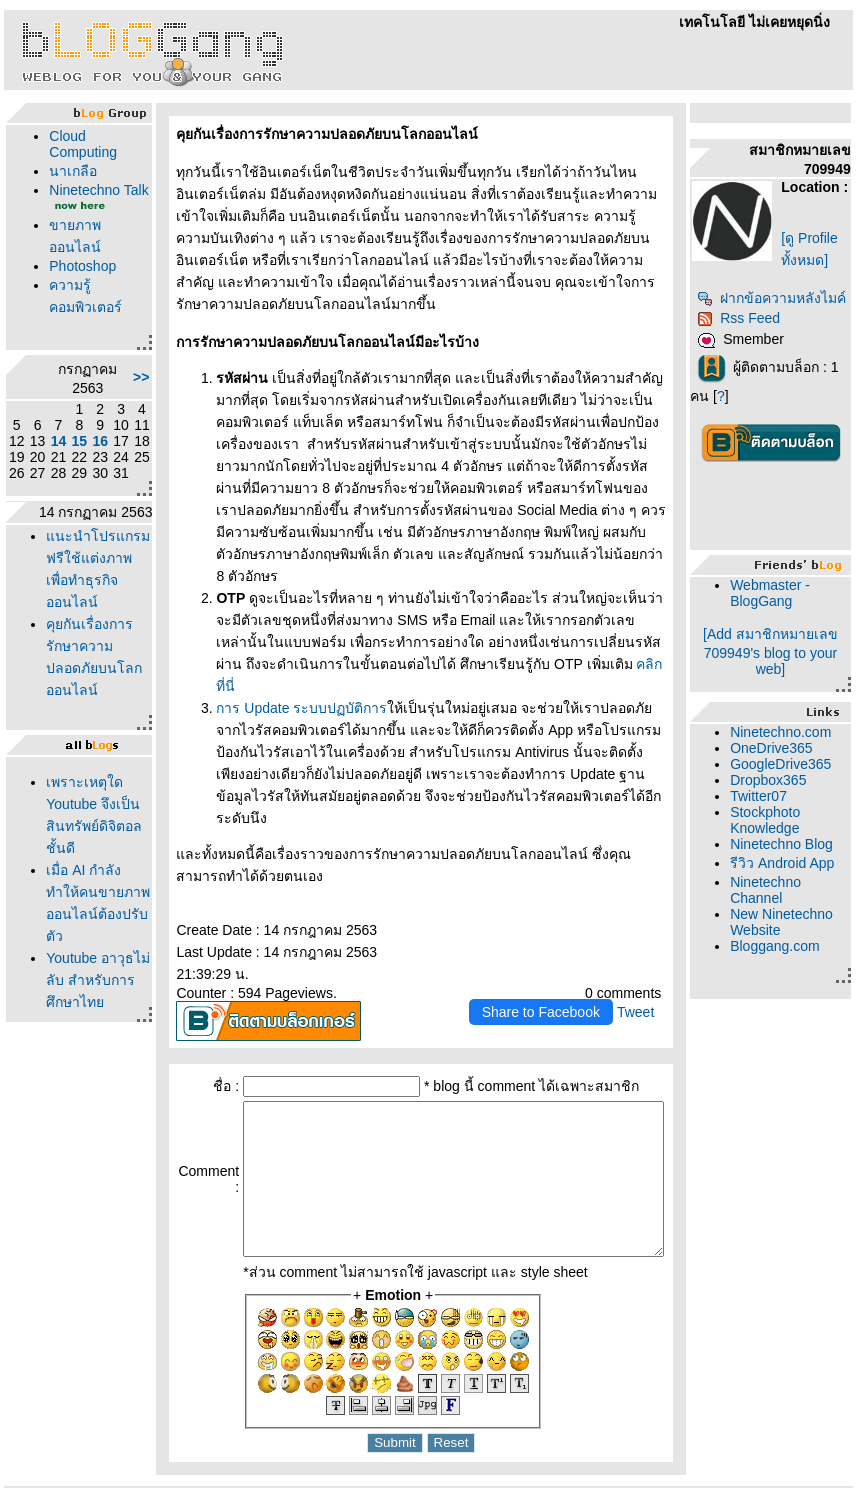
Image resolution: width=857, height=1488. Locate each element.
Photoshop (78, 282)
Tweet (657, 924)
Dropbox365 (790, 818)
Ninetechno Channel (787, 960)
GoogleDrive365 (802, 802)
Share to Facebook (562, 924)
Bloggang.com (797, 1032)
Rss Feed (760, 356)
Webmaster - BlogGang (792, 631)
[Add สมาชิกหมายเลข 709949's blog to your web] (783, 689)
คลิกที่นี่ (487, 620)
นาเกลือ (69, 171)
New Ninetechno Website (787, 1000)
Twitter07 (780, 834)
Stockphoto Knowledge (787, 858)
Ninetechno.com (802, 770)
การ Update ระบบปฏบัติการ (274, 642)
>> (113, 393)
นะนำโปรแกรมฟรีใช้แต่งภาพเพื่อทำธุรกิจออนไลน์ (80, 612)
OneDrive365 (793, 786)
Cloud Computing (79, 144)
